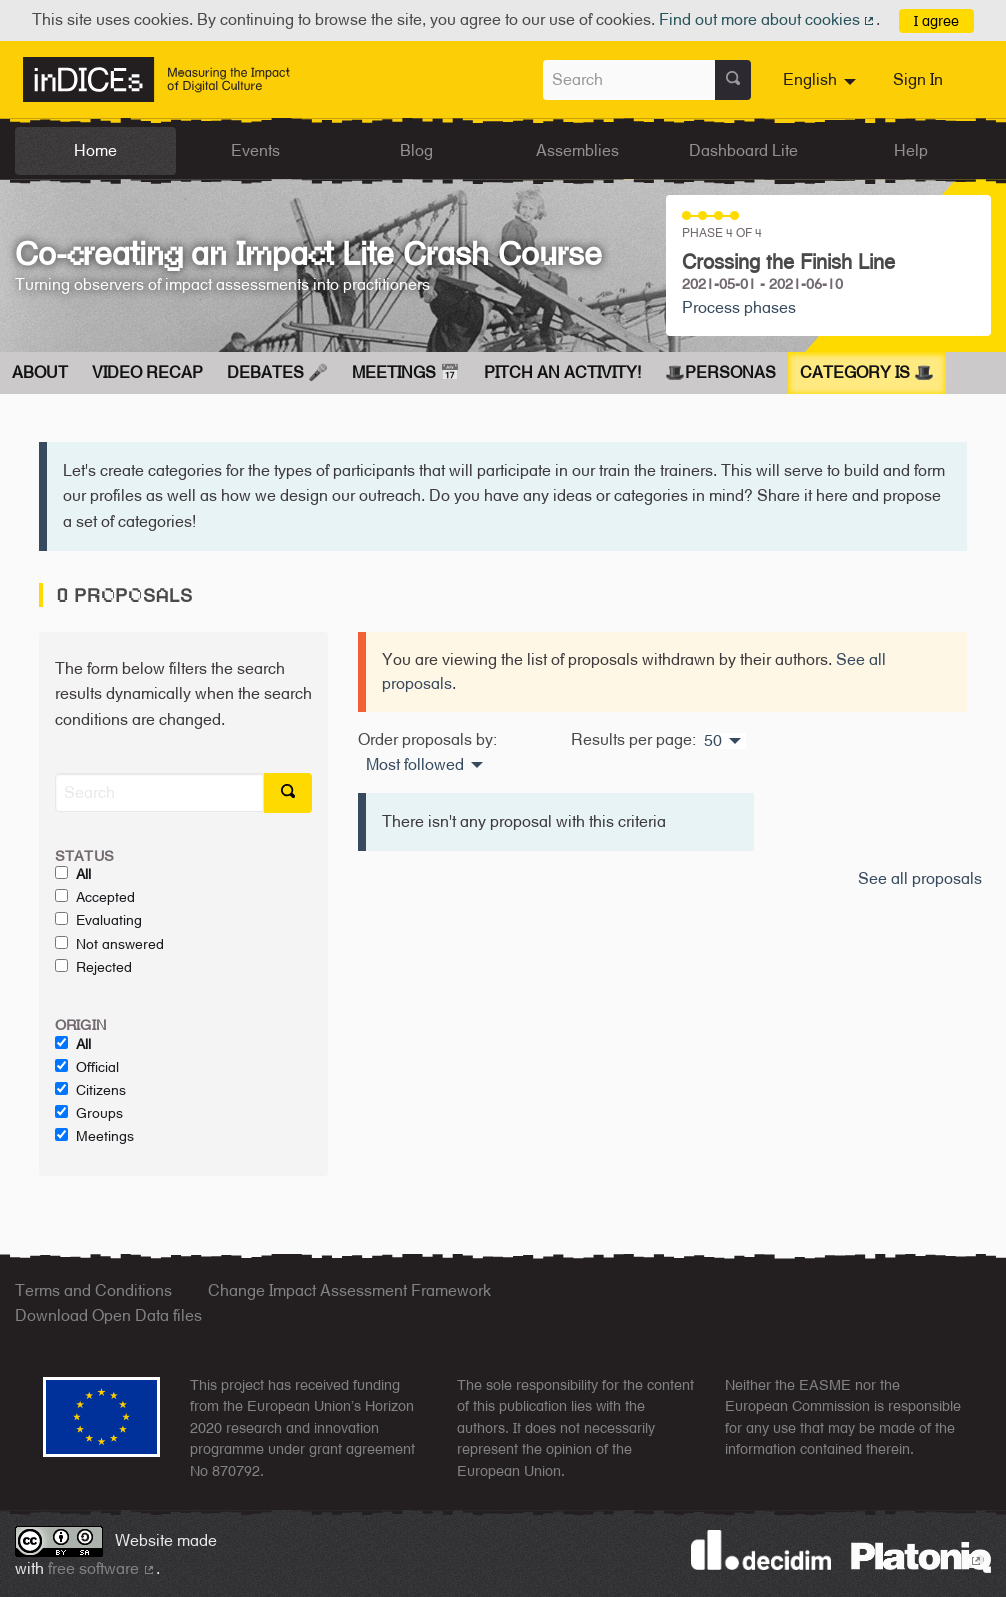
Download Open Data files (108, 1315)
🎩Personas (720, 372)
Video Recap (147, 372)
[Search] (159, 792)
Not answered (109, 944)
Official (87, 1067)
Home (95, 150)
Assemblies (577, 150)
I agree (936, 20)
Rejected (93, 967)
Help (911, 150)
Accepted (95, 897)
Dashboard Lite (743, 150)
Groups (89, 1113)
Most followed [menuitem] (415, 765)
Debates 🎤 (277, 372)
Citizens (90, 1090)
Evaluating (98, 920)
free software (102, 1568)
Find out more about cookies (768, 19)
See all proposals (920, 878)
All (73, 874)
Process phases (739, 307)
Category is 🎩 (867, 372)
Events (255, 150)
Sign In (918, 79)
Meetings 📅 (406, 372)
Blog (416, 150)
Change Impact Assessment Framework (349, 1290)
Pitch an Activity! (562, 372)
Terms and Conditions (93, 1290)
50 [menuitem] (713, 741)
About (40, 372)
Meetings (94, 1136)
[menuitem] (822, 80)
